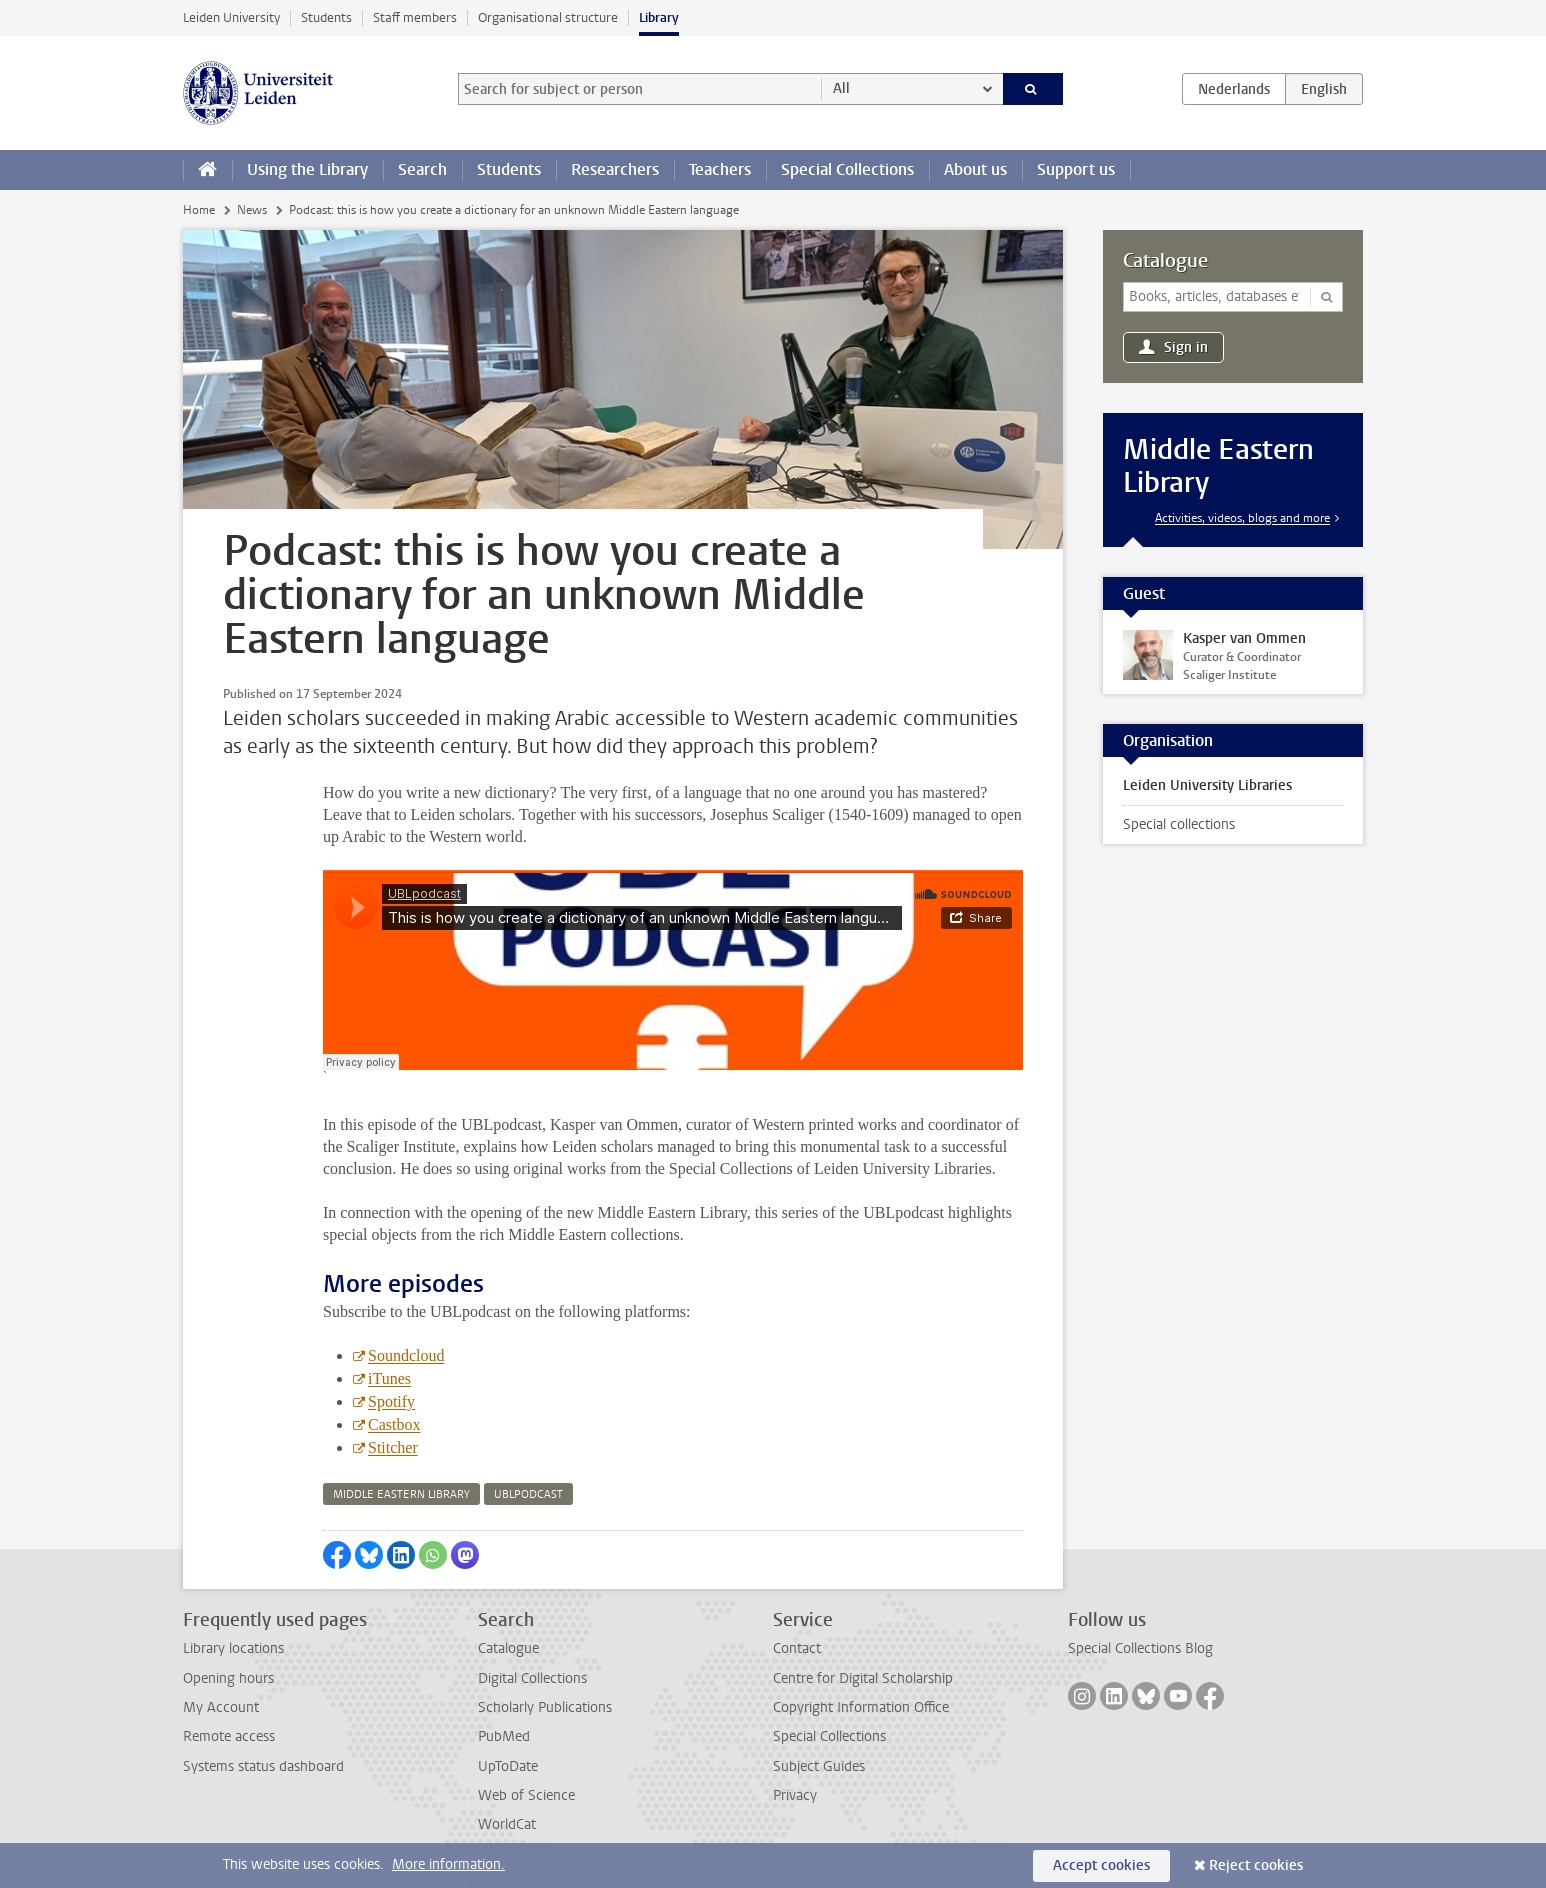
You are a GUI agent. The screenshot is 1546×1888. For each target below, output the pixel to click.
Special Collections (847, 169)
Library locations (233, 1648)
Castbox (394, 1424)
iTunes (389, 1378)
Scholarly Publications (545, 1707)
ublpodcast (528, 1494)
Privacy (795, 1795)
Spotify (391, 1401)
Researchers (615, 169)
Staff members (415, 17)
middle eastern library (401, 1494)
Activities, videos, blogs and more (1242, 518)
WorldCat (507, 1824)
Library (659, 17)
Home (199, 210)
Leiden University (231, 17)
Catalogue (1165, 261)
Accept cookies (1101, 1865)
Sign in (1186, 347)
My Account (221, 1707)
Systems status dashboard (263, 1766)
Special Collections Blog (1140, 1648)
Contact (797, 1648)
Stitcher (393, 1447)
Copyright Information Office (861, 1707)
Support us (1076, 169)
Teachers (720, 169)
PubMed (504, 1736)
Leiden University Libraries (1207, 785)
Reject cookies (1256, 1865)
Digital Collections (532, 1678)
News (252, 210)
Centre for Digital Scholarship (863, 1678)
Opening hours (228, 1678)
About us (975, 169)
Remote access (229, 1736)
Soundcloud (406, 1355)
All (841, 88)
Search (422, 169)
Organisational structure (548, 17)
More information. (448, 1864)
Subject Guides (819, 1766)
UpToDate (508, 1766)
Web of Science (526, 1795)
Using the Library (307, 169)
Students (326, 17)
